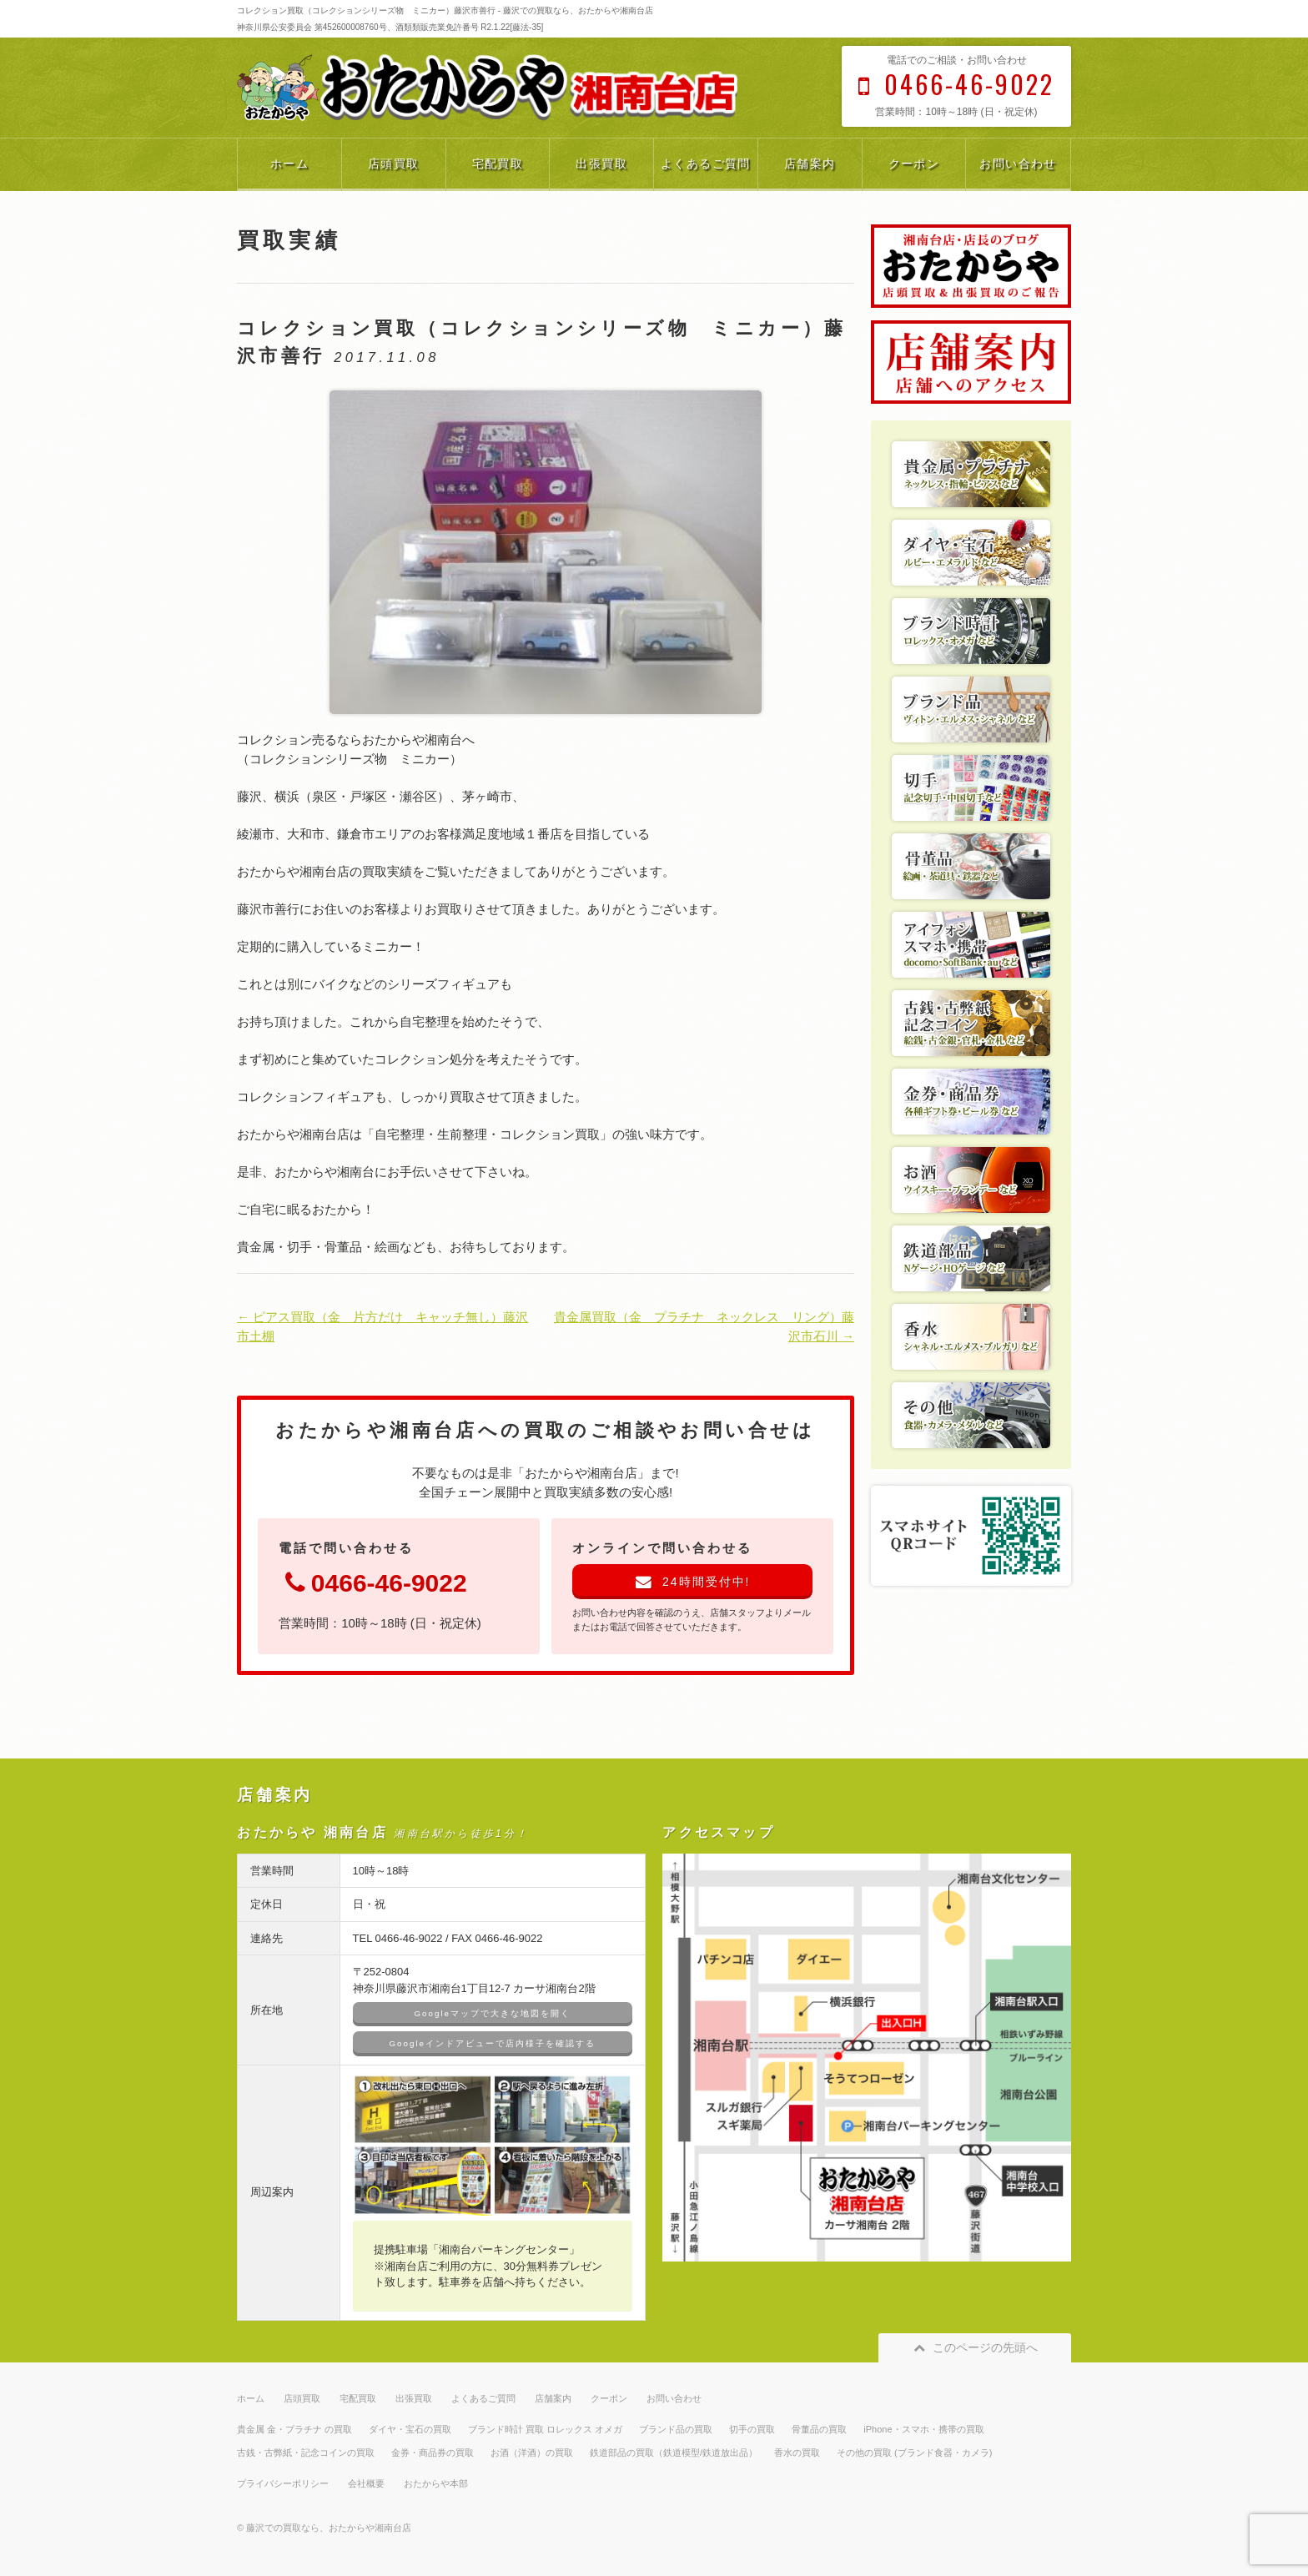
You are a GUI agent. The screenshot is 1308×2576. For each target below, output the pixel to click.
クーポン (914, 163)
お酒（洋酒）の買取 (531, 2453)
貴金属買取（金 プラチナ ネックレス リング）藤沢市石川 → (704, 1326)
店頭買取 (394, 163)
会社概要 (366, 2483)
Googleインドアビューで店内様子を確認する (493, 2043)
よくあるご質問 (706, 163)
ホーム (289, 163)
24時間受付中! (693, 1581)
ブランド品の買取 (675, 2429)
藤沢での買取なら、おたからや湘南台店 (328, 2528)
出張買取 (601, 163)
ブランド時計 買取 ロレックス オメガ (545, 2429)
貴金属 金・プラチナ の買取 (294, 2429)
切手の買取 (752, 2429)
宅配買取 (498, 163)
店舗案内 (810, 163)
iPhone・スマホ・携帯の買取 (923, 2429)
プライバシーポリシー (283, 2483)
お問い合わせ (1017, 163)
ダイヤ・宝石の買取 (410, 2429)
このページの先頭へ (975, 2347)
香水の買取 (797, 2453)
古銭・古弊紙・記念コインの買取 (306, 2453)
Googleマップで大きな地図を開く (493, 2013)
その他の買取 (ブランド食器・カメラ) (914, 2453)
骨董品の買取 (819, 2429)
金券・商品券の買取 (432, 2453)
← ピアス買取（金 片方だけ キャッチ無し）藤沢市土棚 (382, 1326)
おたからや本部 (436, 2483)
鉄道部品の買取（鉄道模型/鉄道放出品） (673, 2453)
